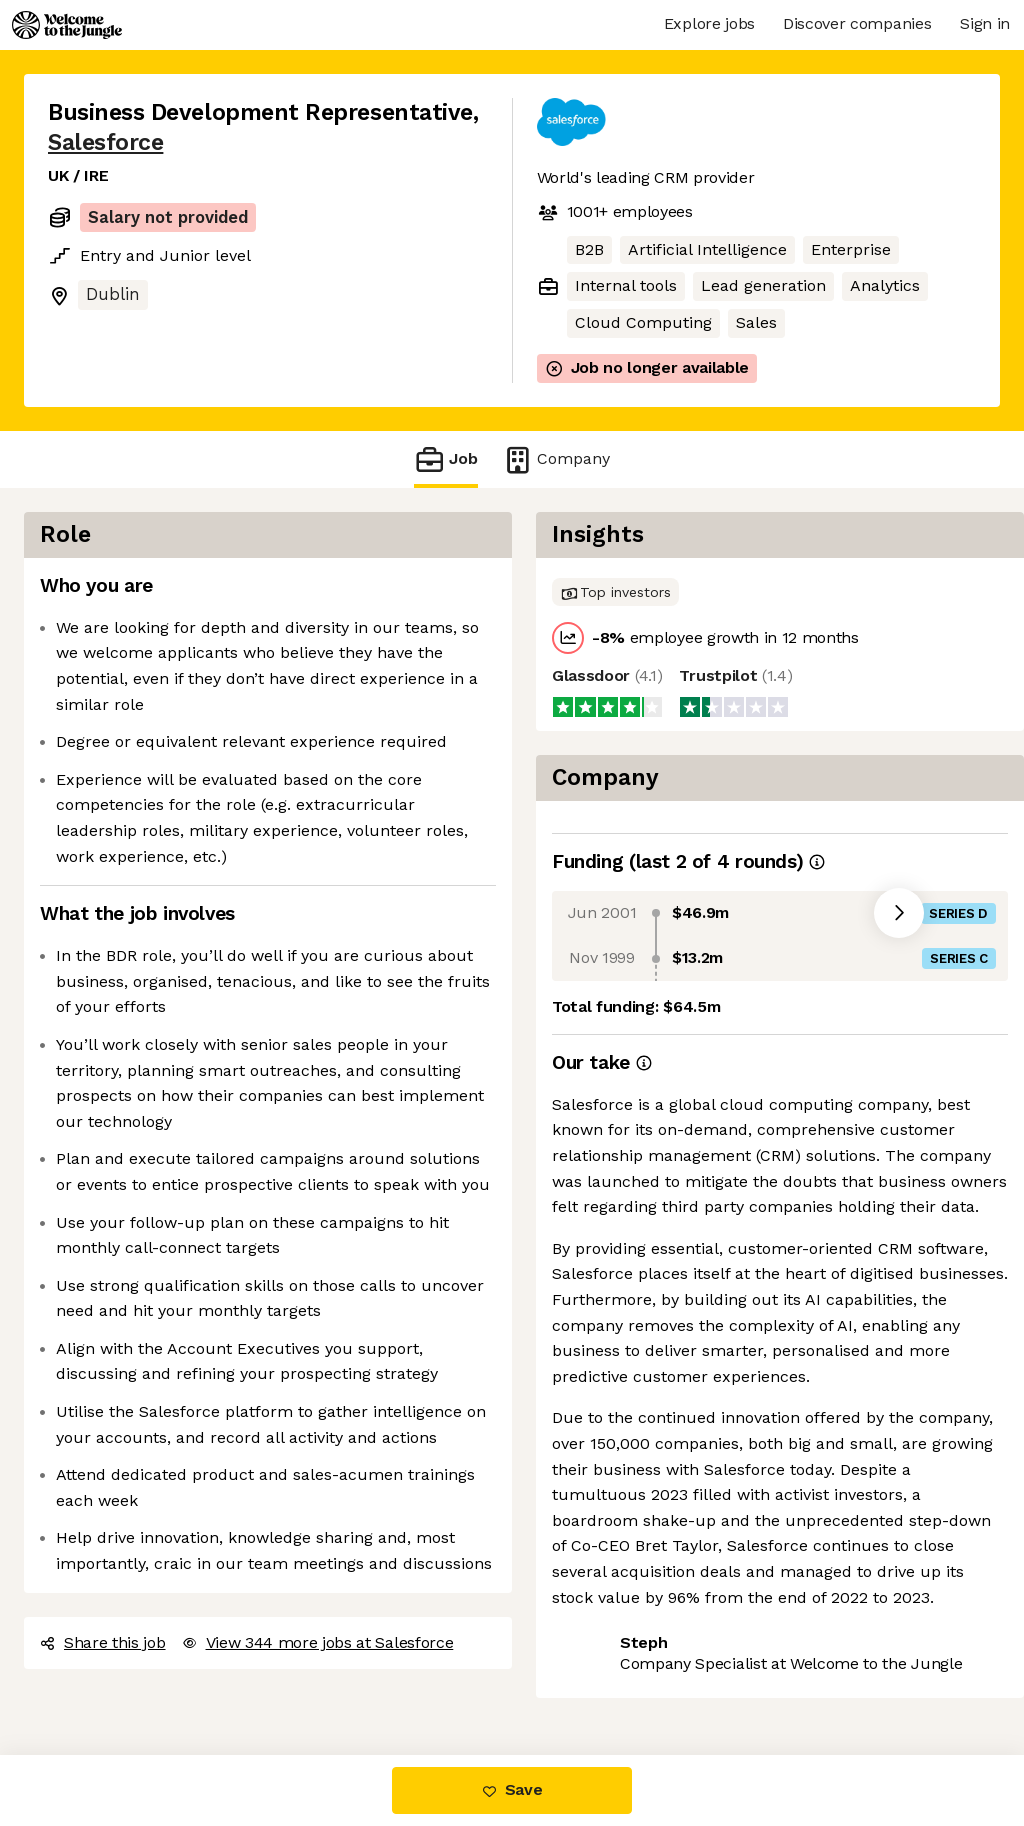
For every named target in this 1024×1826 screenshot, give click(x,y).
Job (446, 459)
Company (556, 459)
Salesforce (105, 142)
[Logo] (67, 25)
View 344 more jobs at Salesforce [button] (318, 1642)
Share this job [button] (103, 1642)
